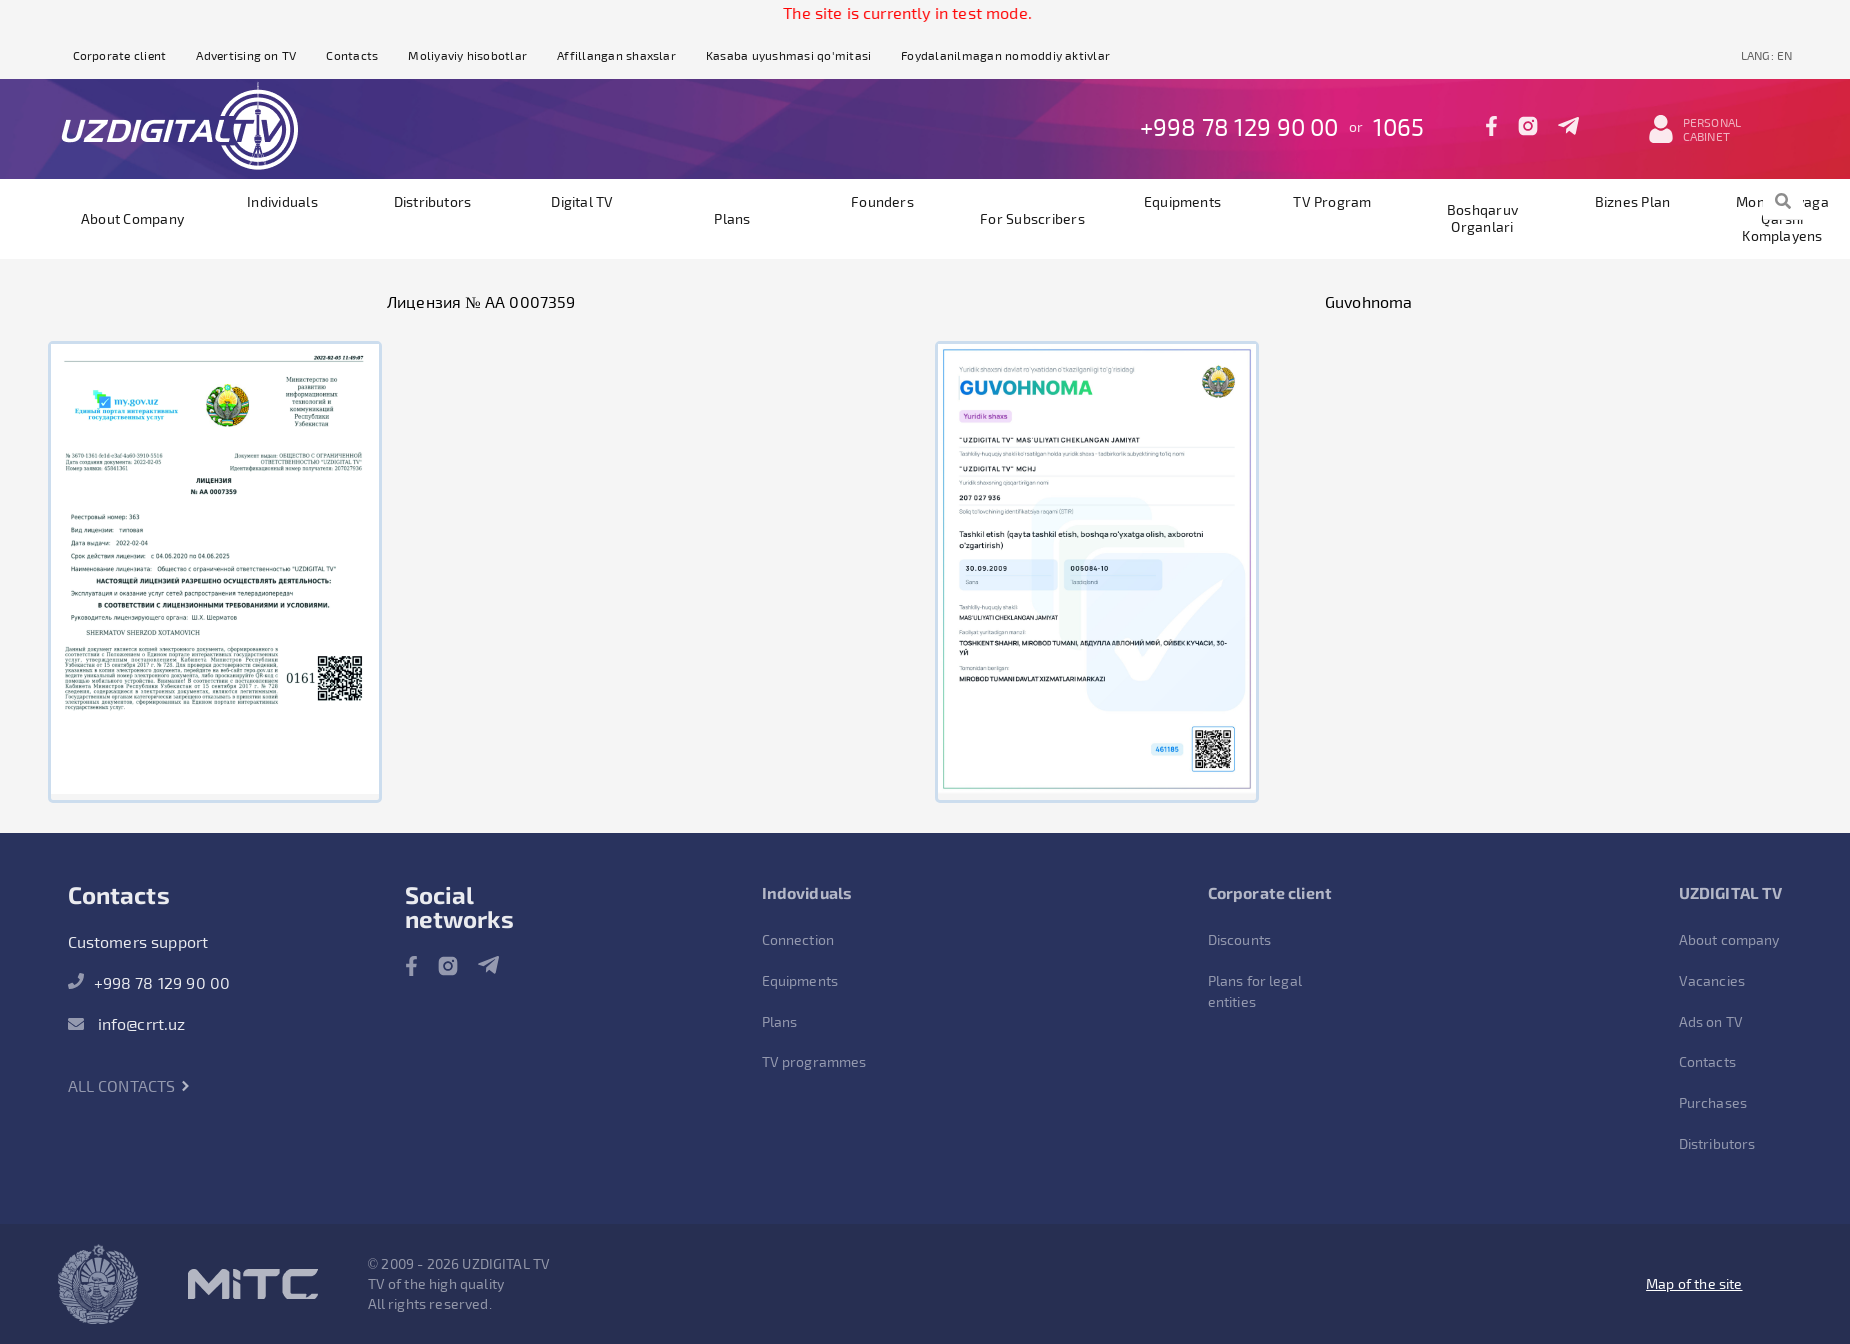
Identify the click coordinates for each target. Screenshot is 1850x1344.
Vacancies (1712, 980)
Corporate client (120, 55)
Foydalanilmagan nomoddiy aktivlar (1005, 55)
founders (882, 201)
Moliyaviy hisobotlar (467, 55)
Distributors (433, 201)
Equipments (1182, 201)
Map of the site (1694, 1283)
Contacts (352, 55)
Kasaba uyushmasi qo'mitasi (788, 55)
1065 (1399, 126)
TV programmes (814, 1061)
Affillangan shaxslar (616, 55)
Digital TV (582, 201)
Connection (798, 939)
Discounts (1239, 939)
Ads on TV (1711, 1021)
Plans (732, 218)
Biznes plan (1633, 201)
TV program (1332, 201)
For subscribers (1032, 218)
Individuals (282, 201)
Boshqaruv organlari (1482, 218)
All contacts (129, 1085)
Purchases (1713, 1102)
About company (132, 218)
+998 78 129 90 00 (1239, 126)
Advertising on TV (246, 55)
